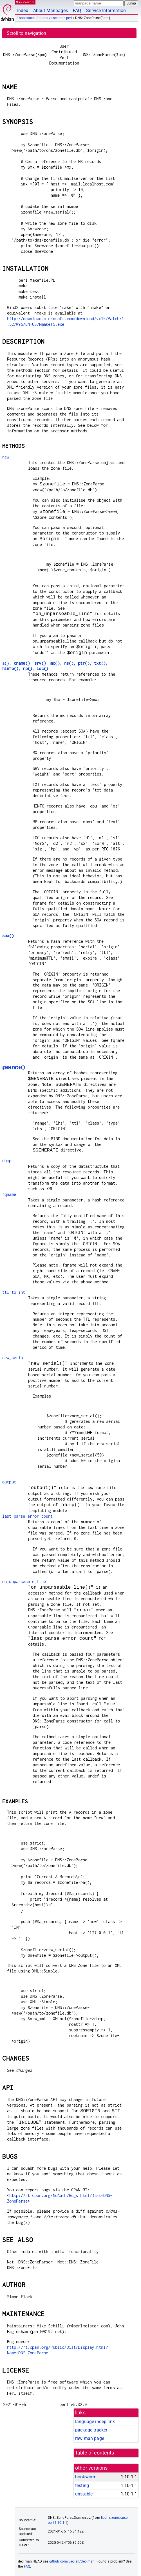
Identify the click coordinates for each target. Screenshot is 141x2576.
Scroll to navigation (26, 33)
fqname (9, 1194)
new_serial (13, 1357)
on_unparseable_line (24, 1581)
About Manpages (50, 10)
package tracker (91, 2430)
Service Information (106, 10)
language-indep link (95, 2421)
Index (22, 10)
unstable (84, 2494)
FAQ (77, 10)
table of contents (95, 2453)
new (5, 457)
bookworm (27, 18)
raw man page (89, 2438)
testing (82, 2485)
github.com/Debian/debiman (72, 2561)
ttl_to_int (13, 1292)
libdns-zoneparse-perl (55, 18)
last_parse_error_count (27, 1516)
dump (7, 1160)
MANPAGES (25, 2)
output (9, 1481)
